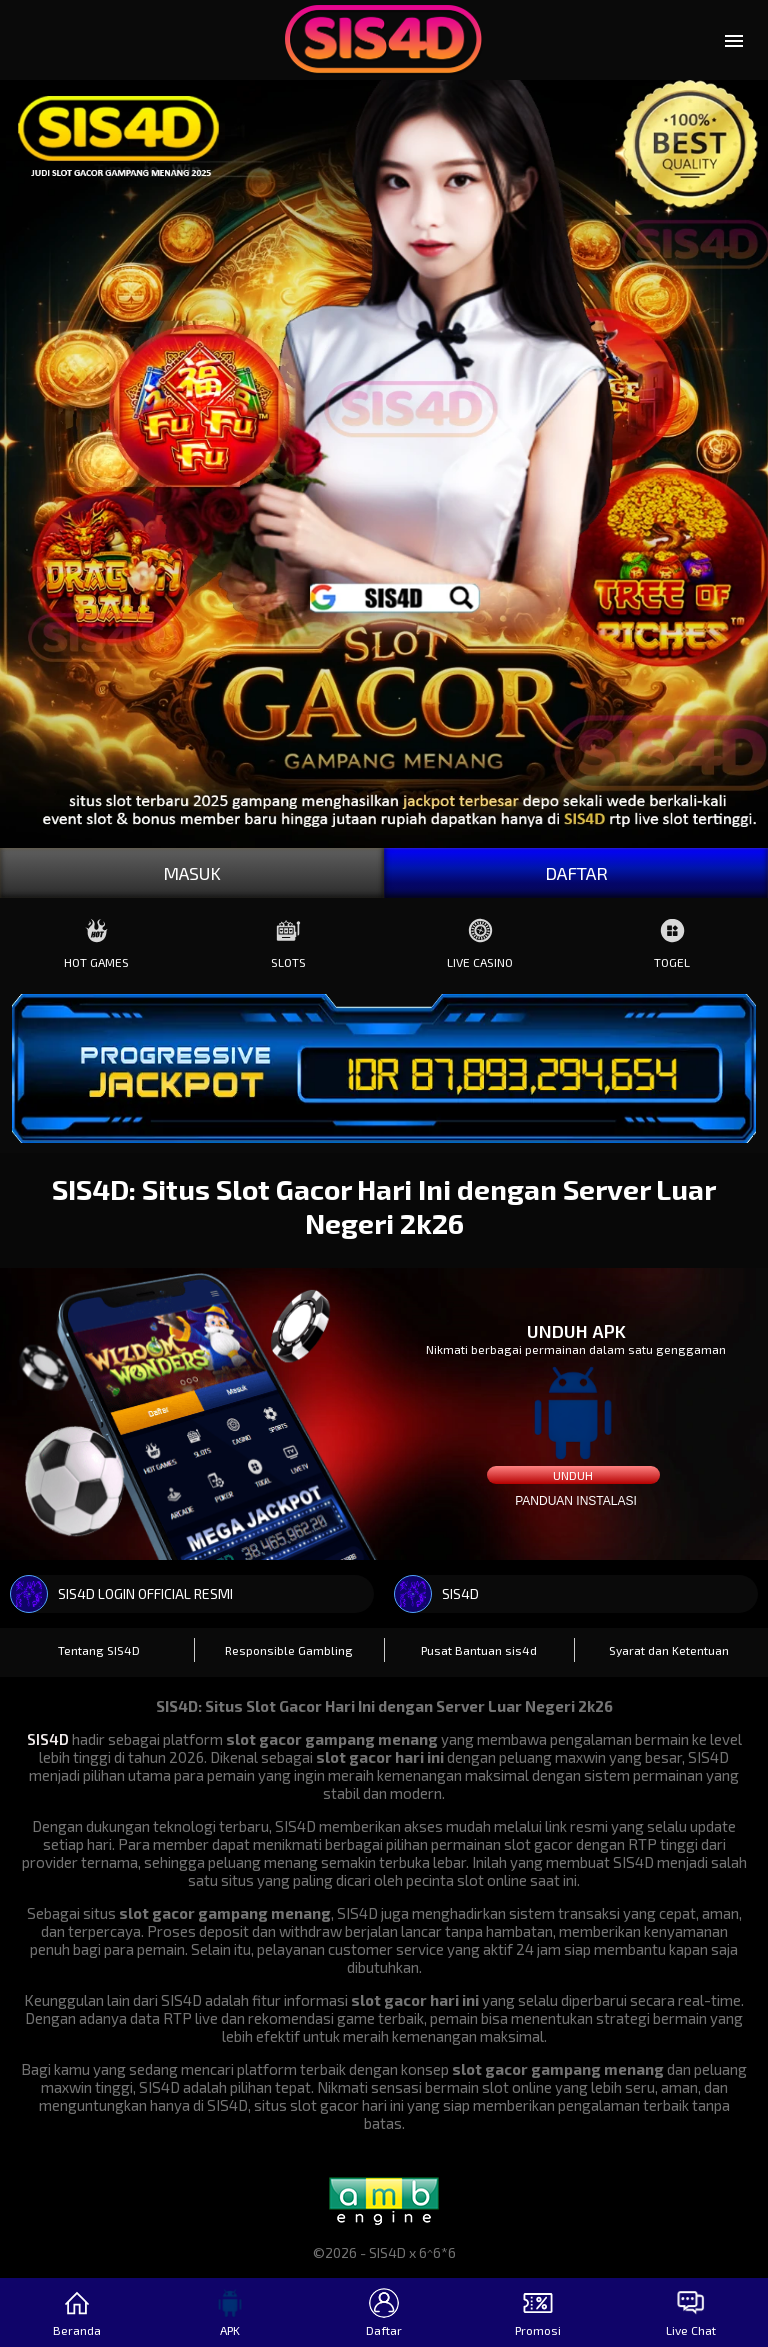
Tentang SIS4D (99, 1650)
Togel (672, 938)
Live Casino (480, 938)
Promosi (538, 2312)
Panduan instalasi (576, 1501)
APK (230, 2312)
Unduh (573, 1475)
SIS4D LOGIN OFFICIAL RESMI (121, 1594)
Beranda (77, 2312)
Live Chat (691, 2312)
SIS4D (436, 1594)
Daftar (384, 2312)
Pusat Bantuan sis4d (479, 1650)
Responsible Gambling (289, 1650)
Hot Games (96, 938)
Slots (288, 938)
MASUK (192, 873)
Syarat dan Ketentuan (669, 1650)
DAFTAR (576, 873)
